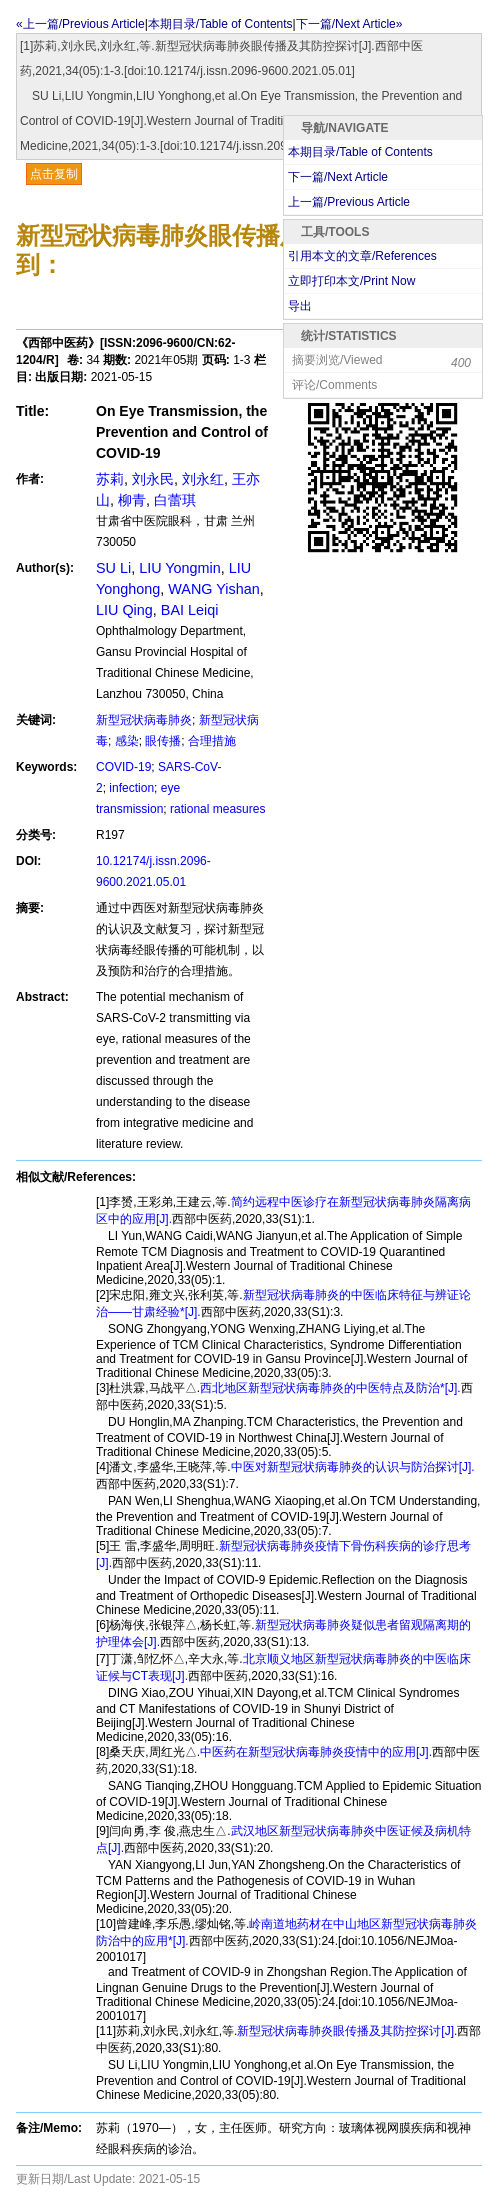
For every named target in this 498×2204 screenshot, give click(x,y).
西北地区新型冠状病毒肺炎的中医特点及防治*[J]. (330, 1388)
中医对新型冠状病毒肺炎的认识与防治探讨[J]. (353, 1467)
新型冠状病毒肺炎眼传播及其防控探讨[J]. (347, 2031)
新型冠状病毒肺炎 (144, 720)
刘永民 (153, 479)
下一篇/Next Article (338, 177)
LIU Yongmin (180, 568)
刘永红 (203, 479)
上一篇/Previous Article (349, 202)
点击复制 (54, 174)
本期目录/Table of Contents (220, 24)
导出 (300, 306)
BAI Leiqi (190, 610)
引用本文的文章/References (362, 256)
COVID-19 (123, 767)
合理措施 (212, 741)
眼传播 (163, 741)
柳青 (132, 500)
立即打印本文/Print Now (351, 281)
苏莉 (110, 479)
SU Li (113, 568)
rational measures (217, 809)
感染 (127, 741)
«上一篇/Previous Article (80, 24)
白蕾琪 (175, 500)
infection (131, 788)
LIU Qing (124, 610)
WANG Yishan (213, 589)
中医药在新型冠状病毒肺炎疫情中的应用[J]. (316, 1752)
